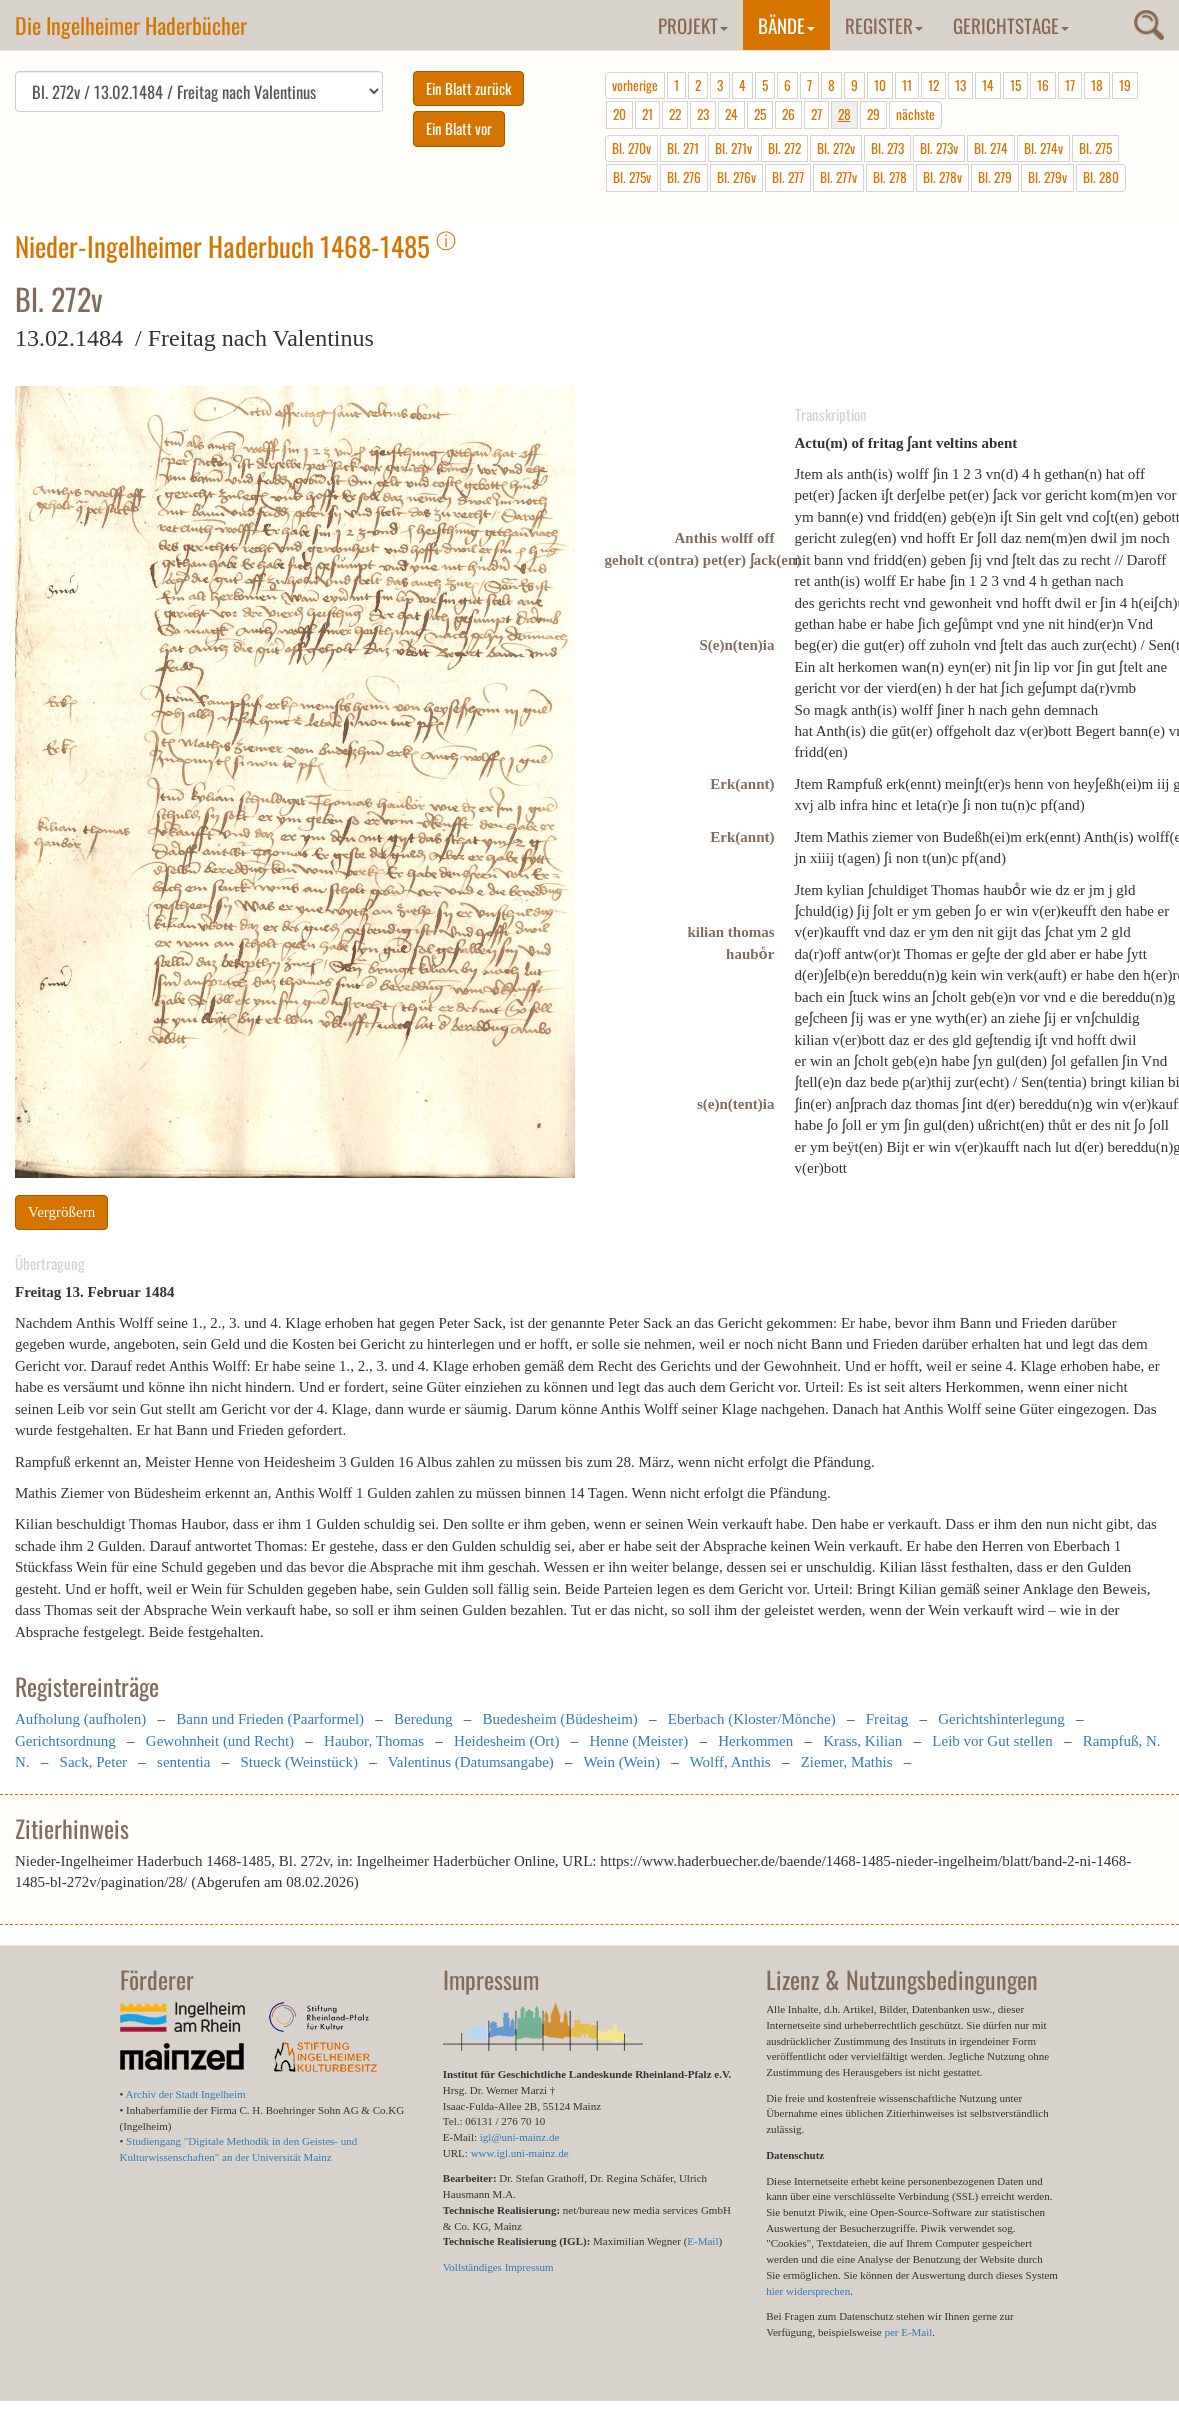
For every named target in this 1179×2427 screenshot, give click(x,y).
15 (1015, 85)
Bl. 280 (1101, 177)
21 (647, 114)
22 (675, 114)
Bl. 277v (838, 177)
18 (1097, 85)
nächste (915, 114)
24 (731, 114)
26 (788, 114)
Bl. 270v (631, 148)
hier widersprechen (808, 2291)
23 (703, 114)
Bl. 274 (991, 148)
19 (1125, 85)
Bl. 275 (1095, 148)
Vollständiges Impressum (498, 2267)
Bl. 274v (1043, 148)
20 (619, 114)
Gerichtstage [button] (1011, 25)
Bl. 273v (939, 148)
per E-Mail (908, 2332)
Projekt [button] (693, 25)
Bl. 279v (1047, 177)
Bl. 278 (890, 177)
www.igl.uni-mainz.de (520, 2153)
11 (907, 85)
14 (988, 85)
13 (960, 85)
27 (816, 114)
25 (760, 114)
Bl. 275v (632, 177)
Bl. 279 (995, 177)
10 (880, 85)
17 (1070, 85)
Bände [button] (786, 25)
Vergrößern (61, 1212)
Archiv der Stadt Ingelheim (186, 2094)
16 (1043, 85)
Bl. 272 (784, 148)
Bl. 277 (788, 177)
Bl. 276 (684, 177)
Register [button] (884, 25)
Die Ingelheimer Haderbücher (131, 25)
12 (933, 85)
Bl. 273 (887, 148)
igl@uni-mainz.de (519, 2137)
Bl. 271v (733, 148)
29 (873, 114)
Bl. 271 (683, 148)
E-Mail (702, 2241)
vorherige (635, 85)
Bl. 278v (942, 177)
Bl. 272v (836, 148)
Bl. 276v (736, 177)
